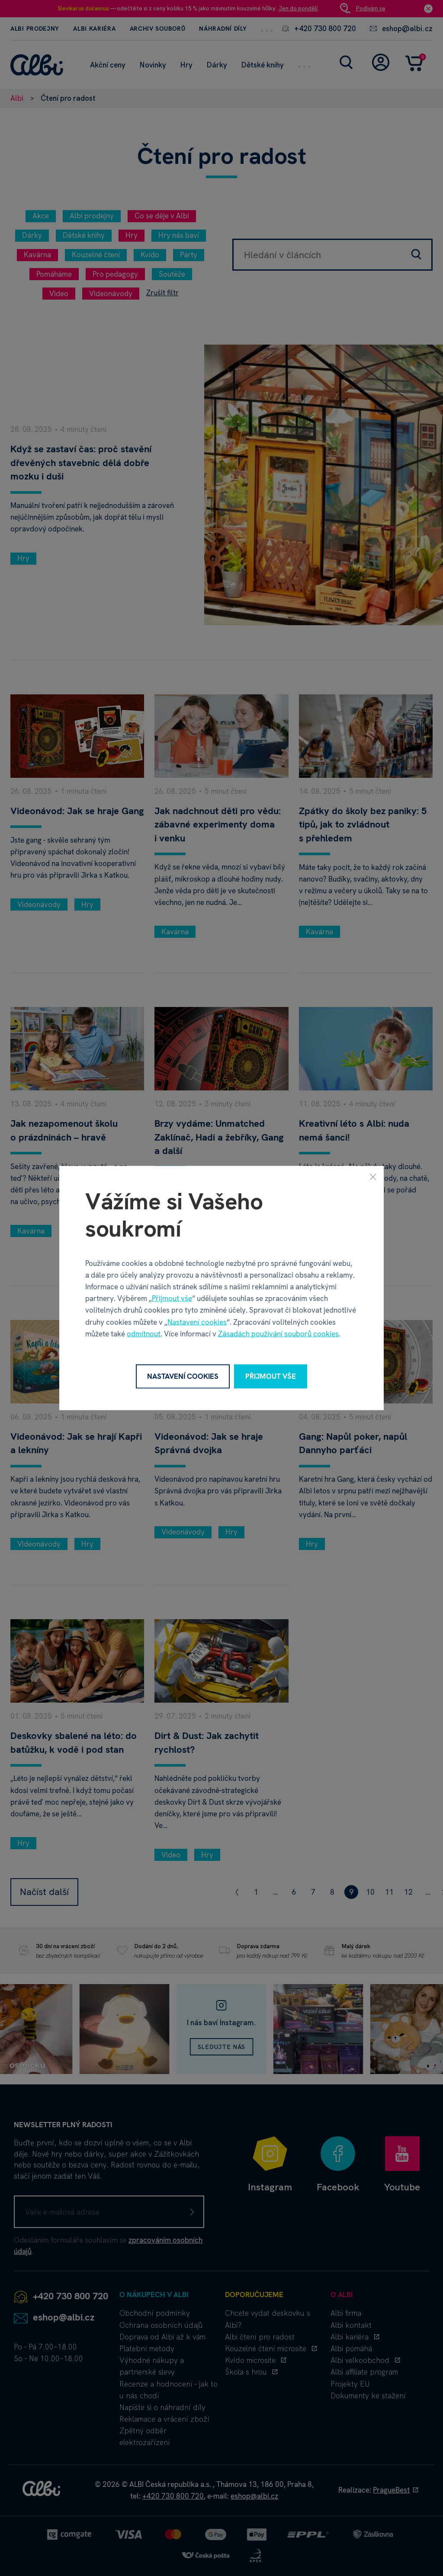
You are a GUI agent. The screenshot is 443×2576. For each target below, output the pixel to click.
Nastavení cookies (197, 1321)
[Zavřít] (373, 1177)
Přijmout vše (172, 1298)
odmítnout (144, 1333)
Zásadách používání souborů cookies (278, 1333)
